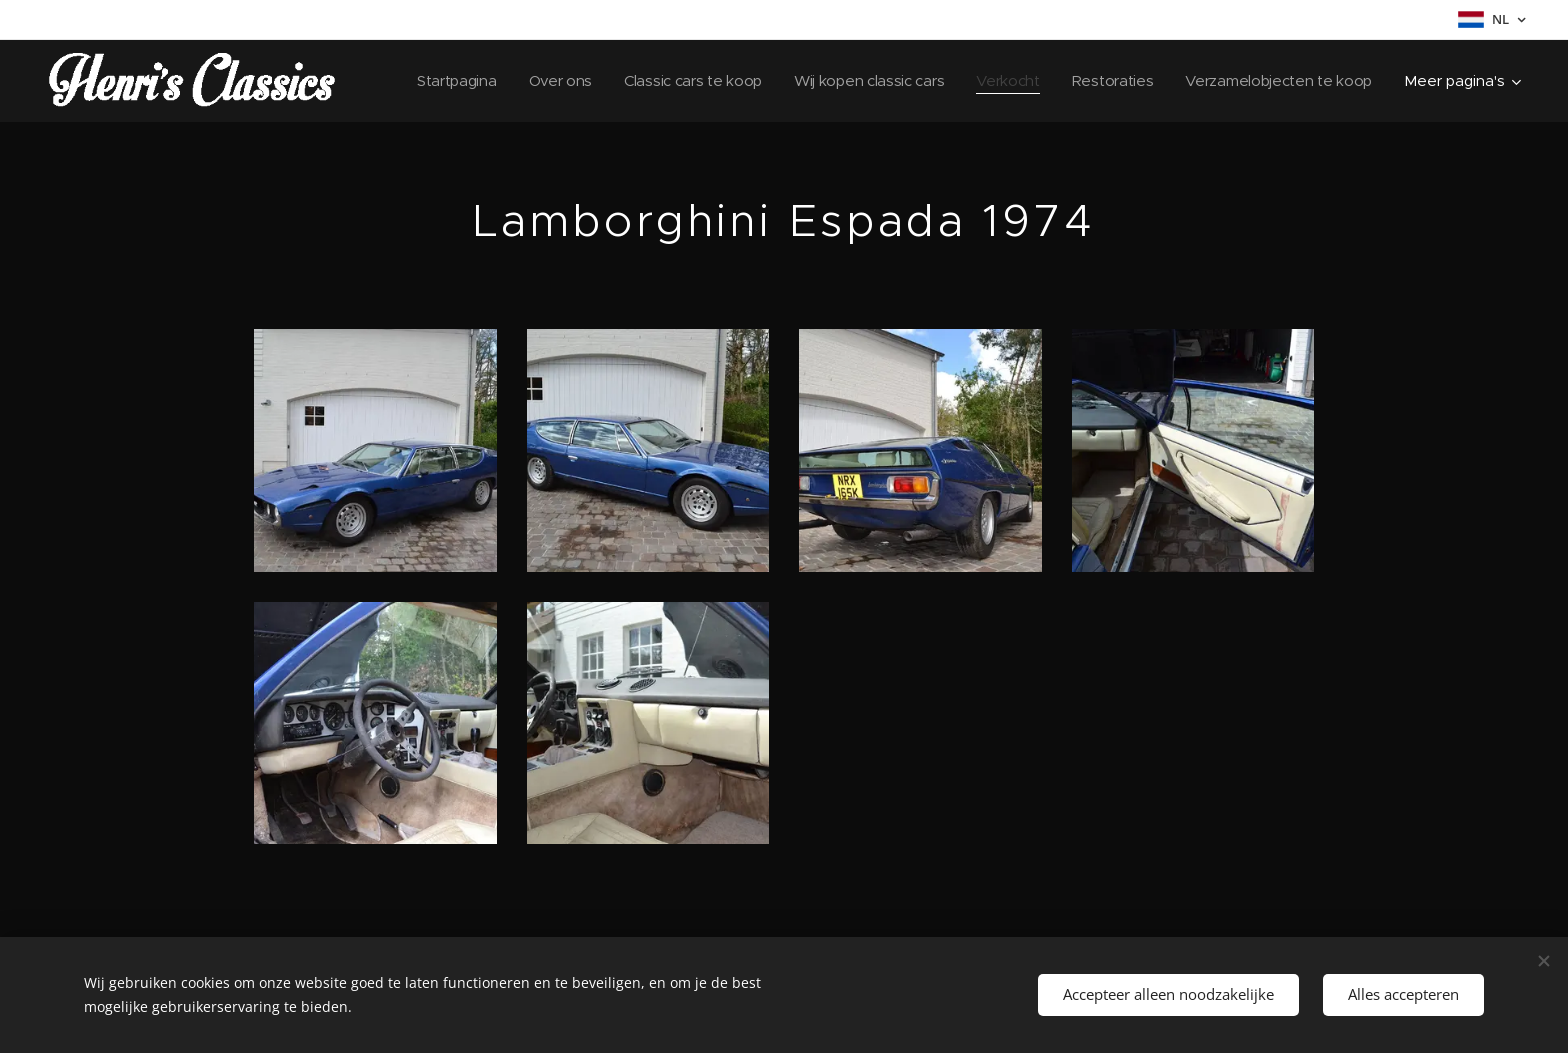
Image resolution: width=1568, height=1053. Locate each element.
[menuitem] (432, 81)
